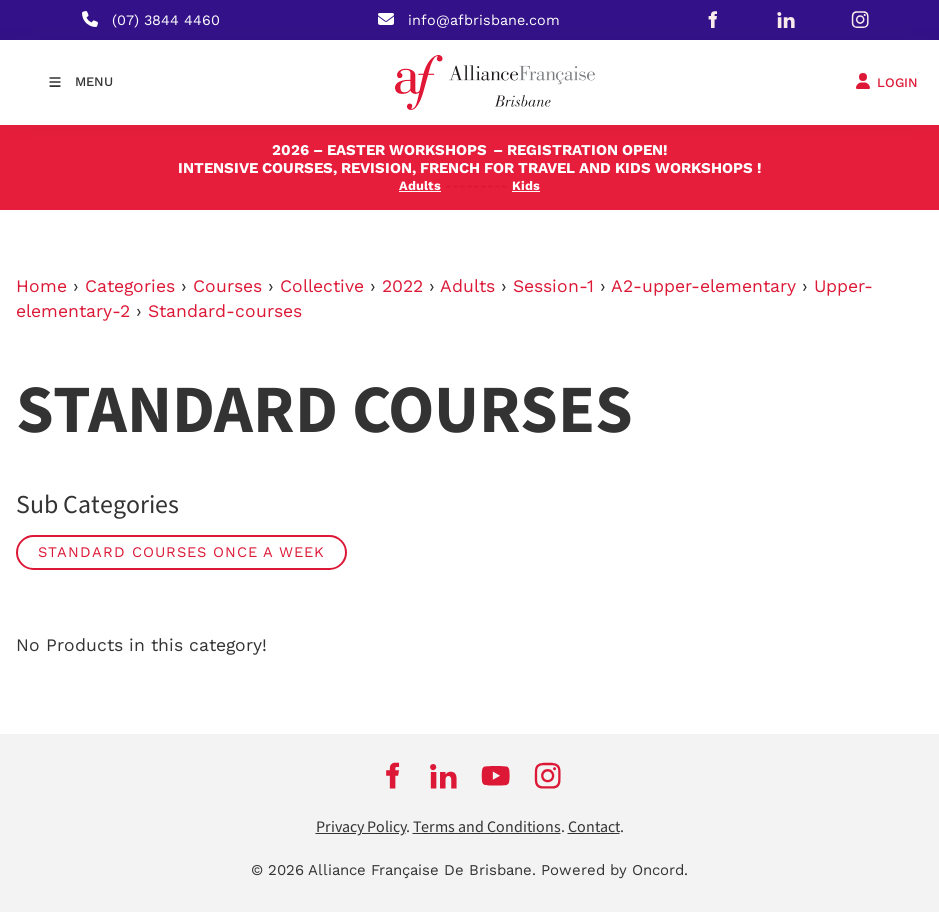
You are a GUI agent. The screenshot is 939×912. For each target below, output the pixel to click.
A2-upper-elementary (703, 286)
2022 (402, 286)
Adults (467, 286)
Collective (322, 286)
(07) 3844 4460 (166, 20)
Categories (130, 286)
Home (41, 286)
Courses (227, 286)
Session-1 (553, 286)
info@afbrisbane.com (484, 20)
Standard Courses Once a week (181, 552)
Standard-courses (225, 311)
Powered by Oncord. (614, 870)
